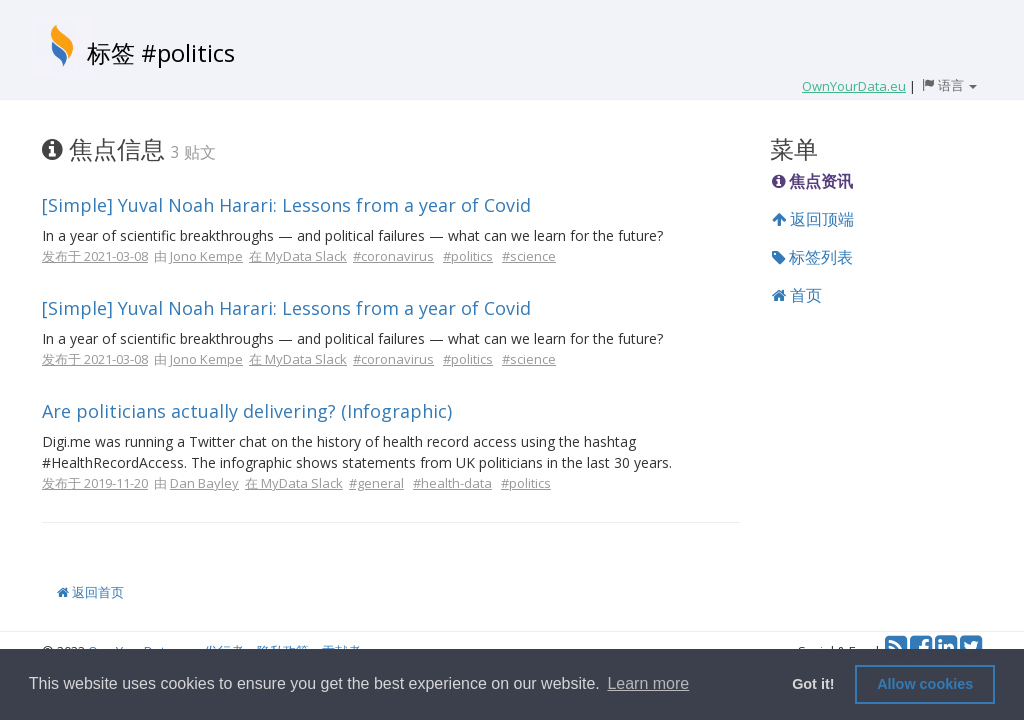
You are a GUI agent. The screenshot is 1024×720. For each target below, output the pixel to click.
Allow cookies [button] (925, 684)
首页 (797, 295)
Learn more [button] (648, 683)
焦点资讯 (812, 181)
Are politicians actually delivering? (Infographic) (247, 411)
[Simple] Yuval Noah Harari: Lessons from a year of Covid (286, 205)
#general (376, 483)
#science (529, 256)
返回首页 (90, 592)
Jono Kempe (206, 256)
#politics (468, 256)
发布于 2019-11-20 (95, 483)
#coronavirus (393, 256)
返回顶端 (813, 219)
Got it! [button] (813, 684)
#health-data (452, 483)
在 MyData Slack (298, 256)
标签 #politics (161, 52)
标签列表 (812, 257)
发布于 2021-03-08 (95, 256)
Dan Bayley (204, 483)
